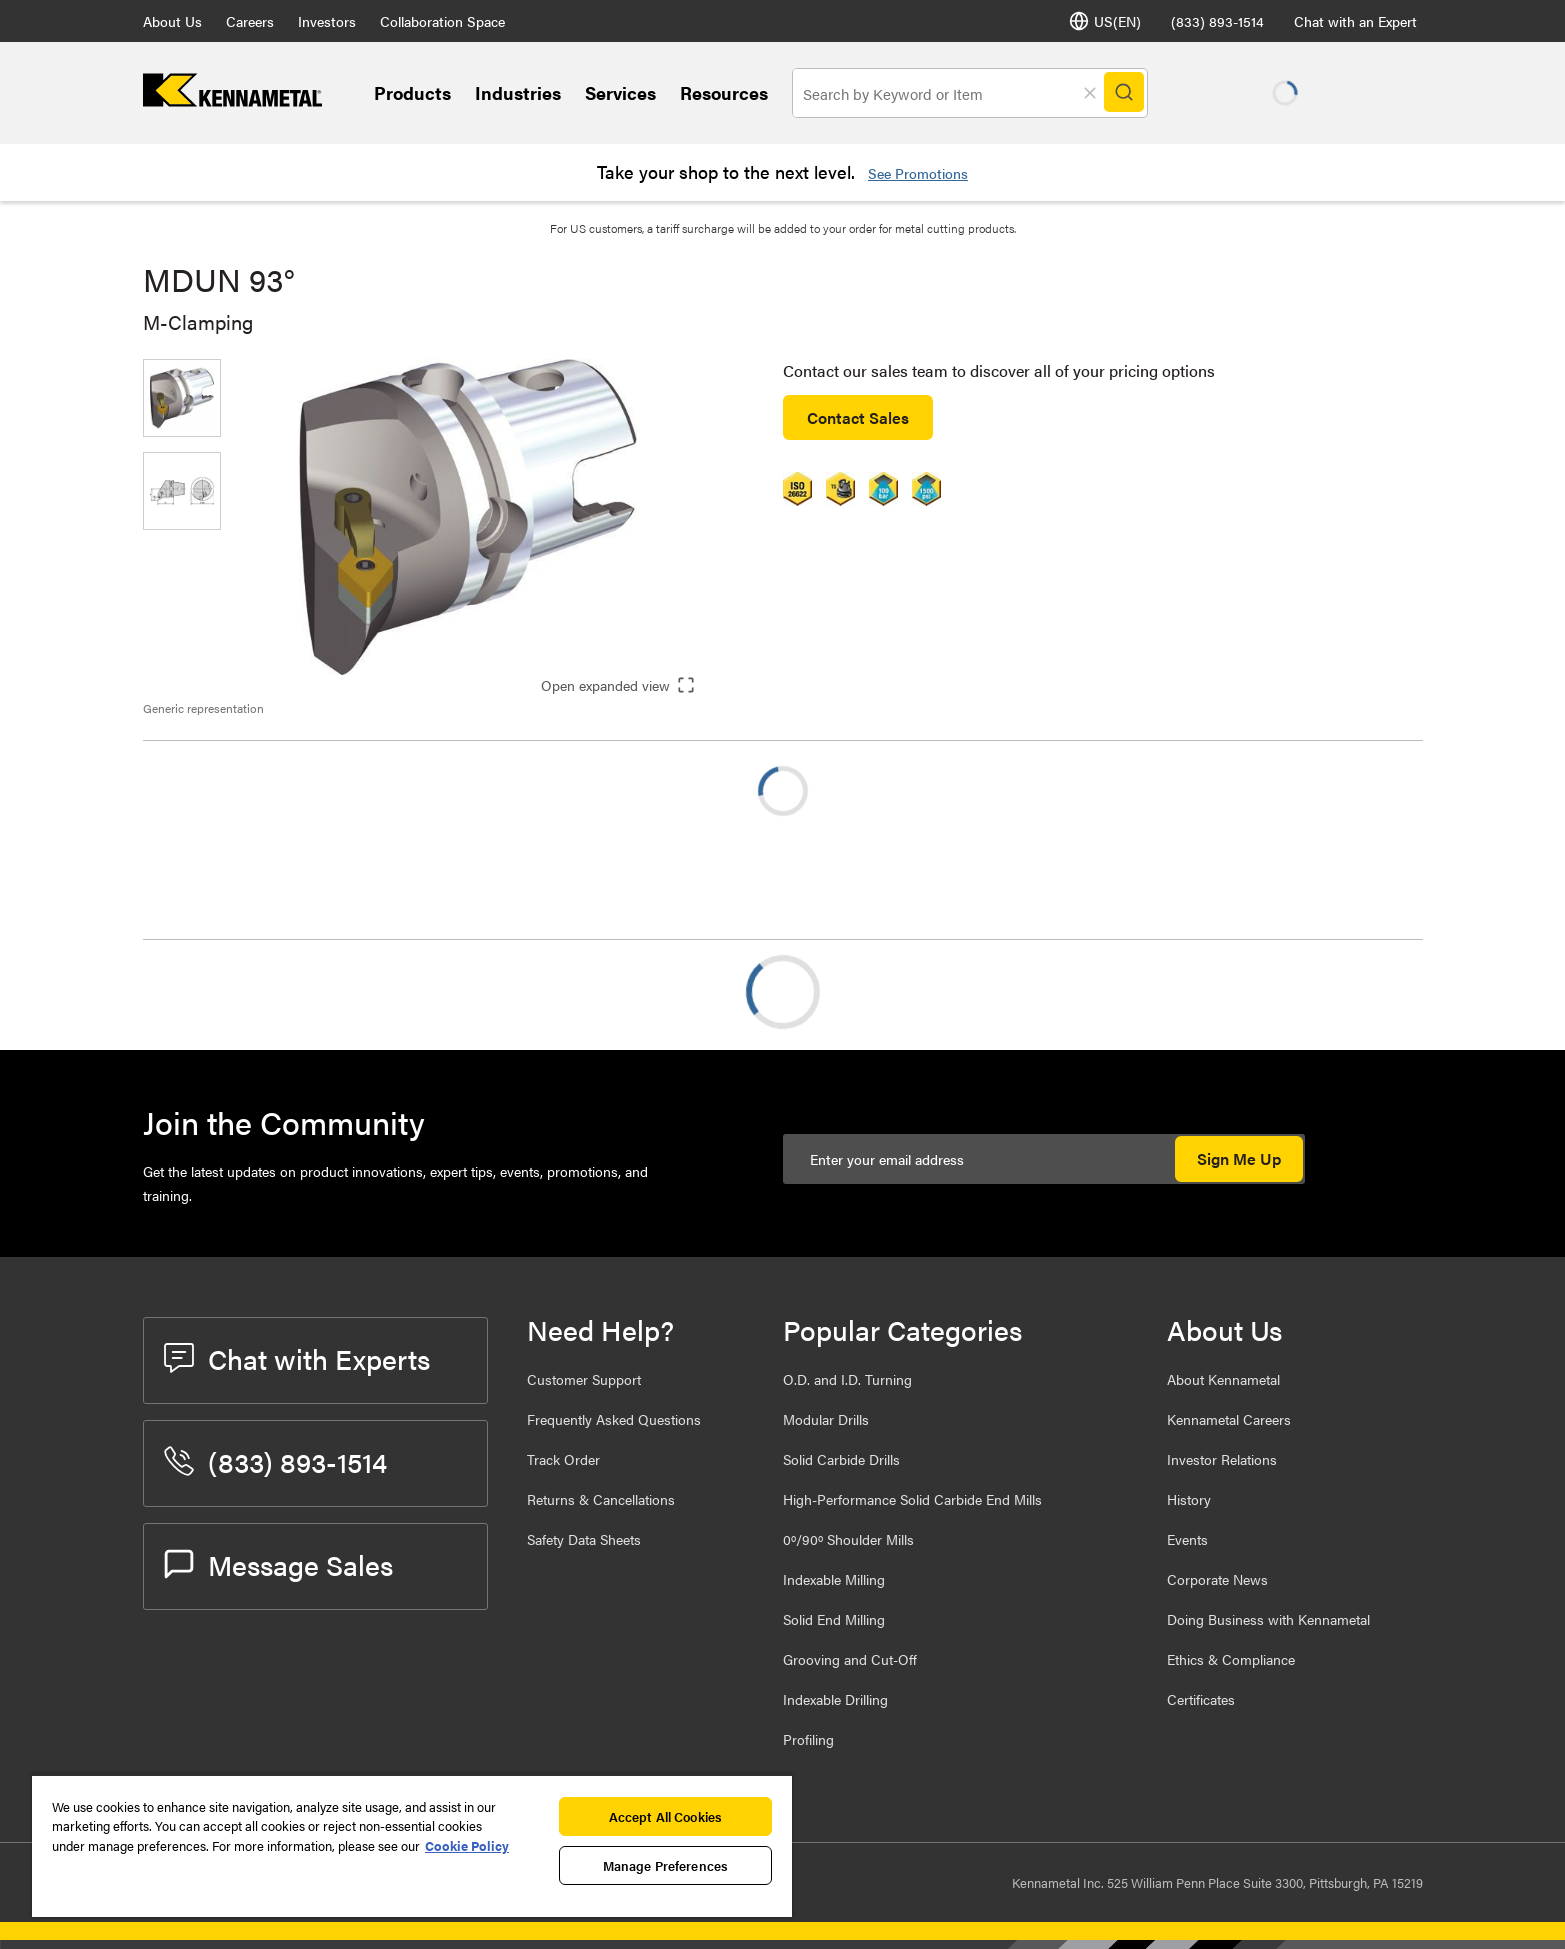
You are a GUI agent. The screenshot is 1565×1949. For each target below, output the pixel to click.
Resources (724, 92)
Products (412, 92)
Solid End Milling (834, 1619)
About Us (172, 21)
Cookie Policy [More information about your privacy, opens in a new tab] (467, 1845)
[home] (232, 100)
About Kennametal (1223, 1379)
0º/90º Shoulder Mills (848, 1539)
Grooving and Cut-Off (850, 1659)
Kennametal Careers (1229, 1419)
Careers (250, 21)
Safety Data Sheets (584, 1539)
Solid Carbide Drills (841, 1459)
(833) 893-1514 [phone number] (1217, 21)
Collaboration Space (442, 21)
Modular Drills (826, 1419)
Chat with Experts (297, 1358)
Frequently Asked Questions (614, 1419)
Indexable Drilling (835, 1699)
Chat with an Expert (1355, 21)
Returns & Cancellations (601, 1499)
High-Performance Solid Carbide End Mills (912, 1499)
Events (1187, 1539)
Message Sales (278, 1564)
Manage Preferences (665, 1865)
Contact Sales (858, 417)
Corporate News (1217, 1579)
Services (620, 92)
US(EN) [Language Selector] (1105, 21)
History (1189, 1499)
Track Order (563, 1459)
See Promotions (918, 173)
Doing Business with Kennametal (1268, 1619)
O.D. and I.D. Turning (847, 1379)
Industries (518, 92)
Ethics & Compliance (1231, 1659)
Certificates (1201, 1699)
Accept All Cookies (665, 1816)
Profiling (808, 1739)
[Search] (1125, 93)
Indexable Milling (834, 1579)
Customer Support (584, 1379)
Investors (327, 21)
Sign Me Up (1239, 1158)
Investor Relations (1222, 1459)
